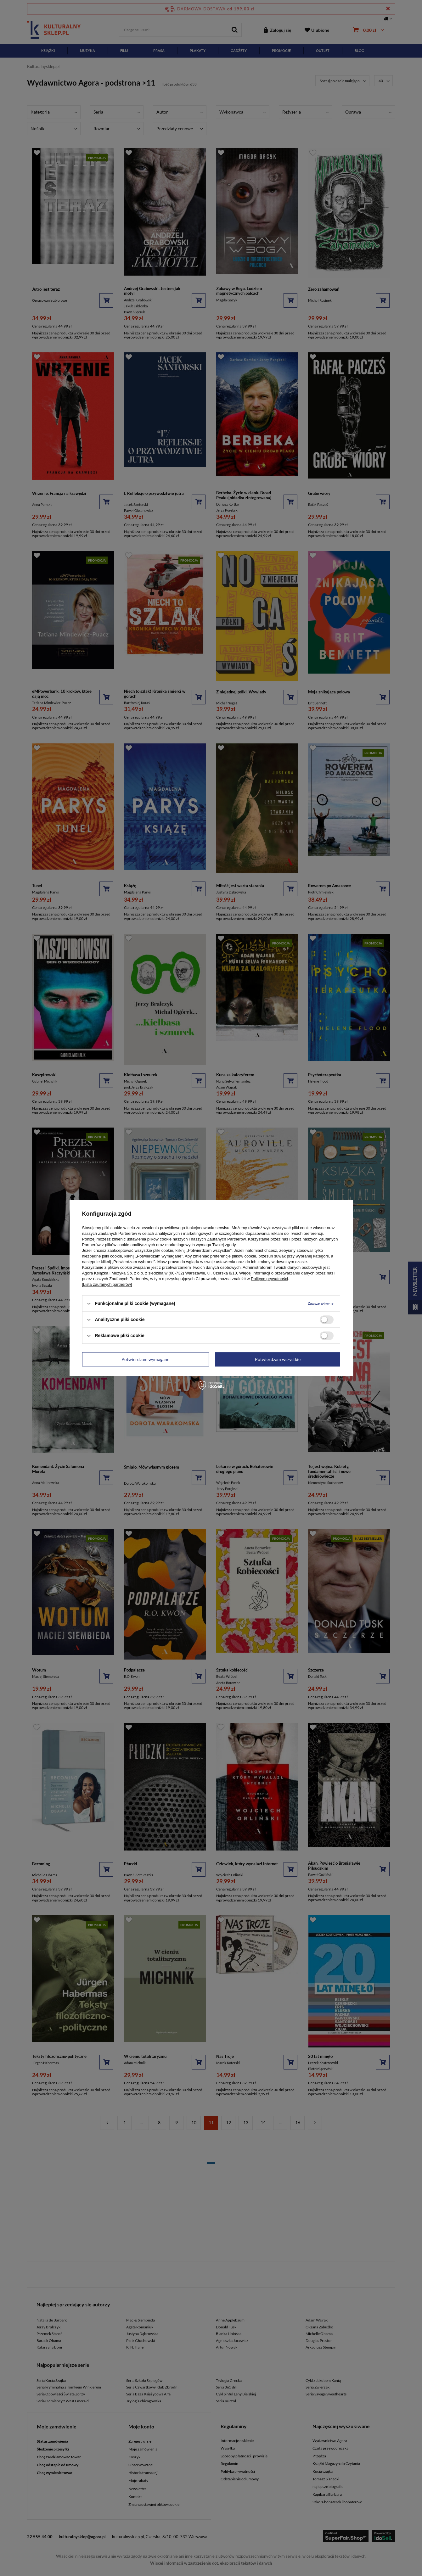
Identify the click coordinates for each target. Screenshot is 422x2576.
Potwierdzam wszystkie (278, 1359)
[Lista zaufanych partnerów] (107, 1284)
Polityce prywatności (269, 1278)
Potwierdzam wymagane (145, 1359)
